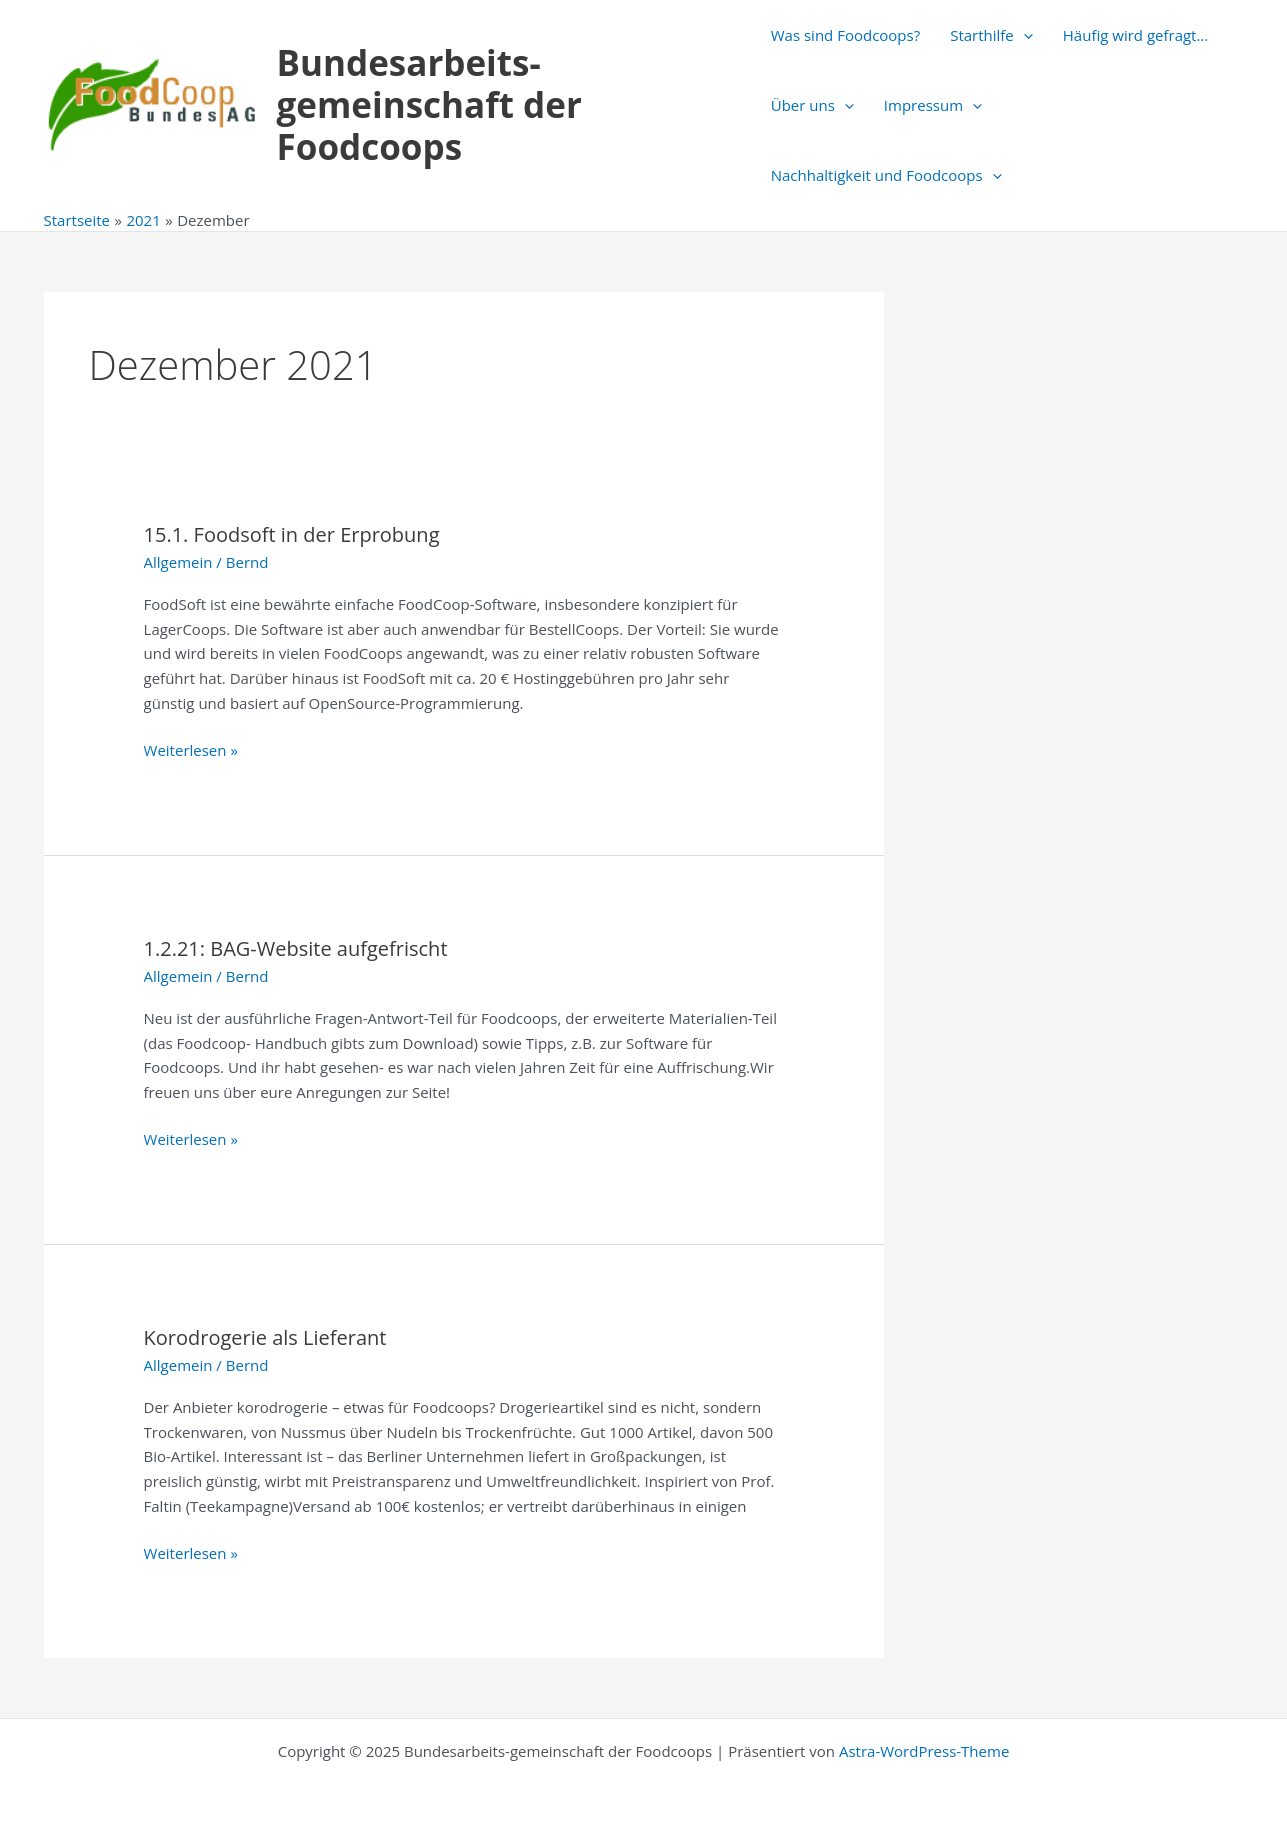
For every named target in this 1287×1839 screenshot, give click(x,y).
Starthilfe (991, 35)
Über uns (812, 105)
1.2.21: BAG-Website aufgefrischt (296, 948)
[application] (1023, 35)
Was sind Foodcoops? (845, 35)
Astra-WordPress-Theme (924, 1751)
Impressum (933, 105)
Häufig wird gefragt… (1135, 35)
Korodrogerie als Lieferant (265, 1337)
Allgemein (178, 562)
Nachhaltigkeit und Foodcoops (886, 175)
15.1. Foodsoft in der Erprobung (292, 534)
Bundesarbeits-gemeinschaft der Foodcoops (429, 104)
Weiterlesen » (191, 750)
